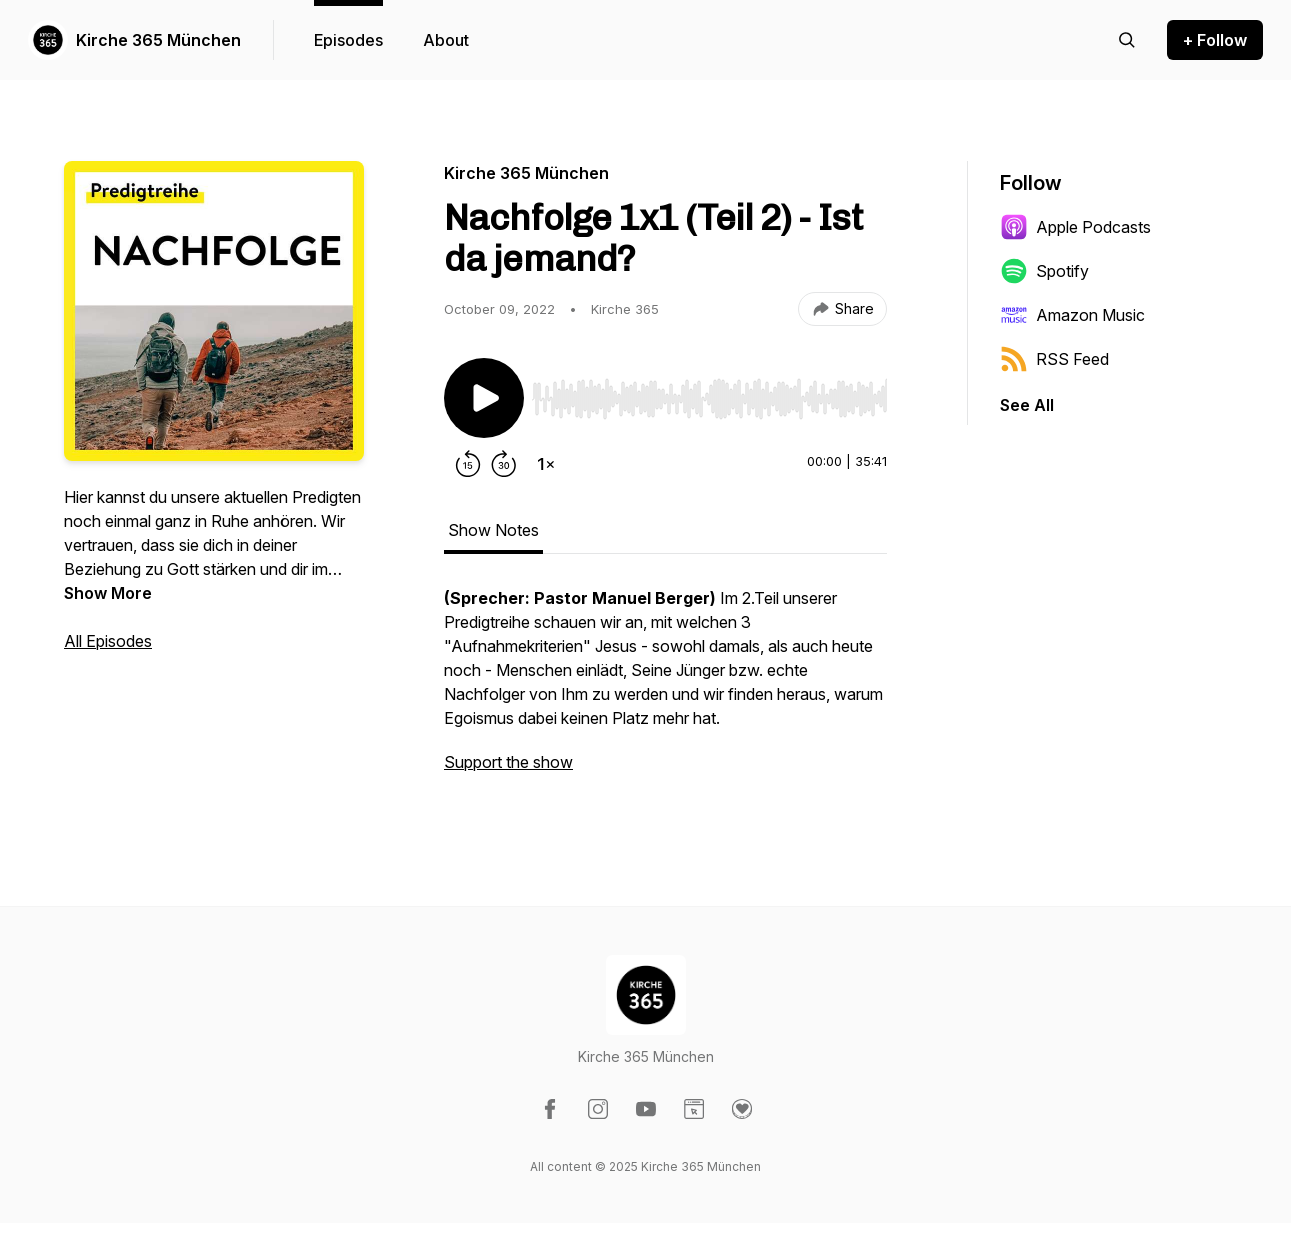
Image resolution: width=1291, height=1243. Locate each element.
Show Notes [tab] (493, 530)
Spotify (1044, 271)
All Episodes (108, 641)
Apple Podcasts (1075, 227)
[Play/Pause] (484, 398)
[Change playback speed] (546, 464)
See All (1027, 405)
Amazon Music (1072, 315)
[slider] (709, 399)
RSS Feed (1054, 359)
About (446, 40)
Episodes (348, 40)
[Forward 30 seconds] (504, 464)
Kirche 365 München (158, 40)
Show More (108, 593)
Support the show (508, 762)
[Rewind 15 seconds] (468, 464)
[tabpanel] (665, 690)
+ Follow (1215, 40)
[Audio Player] (709, 393)
